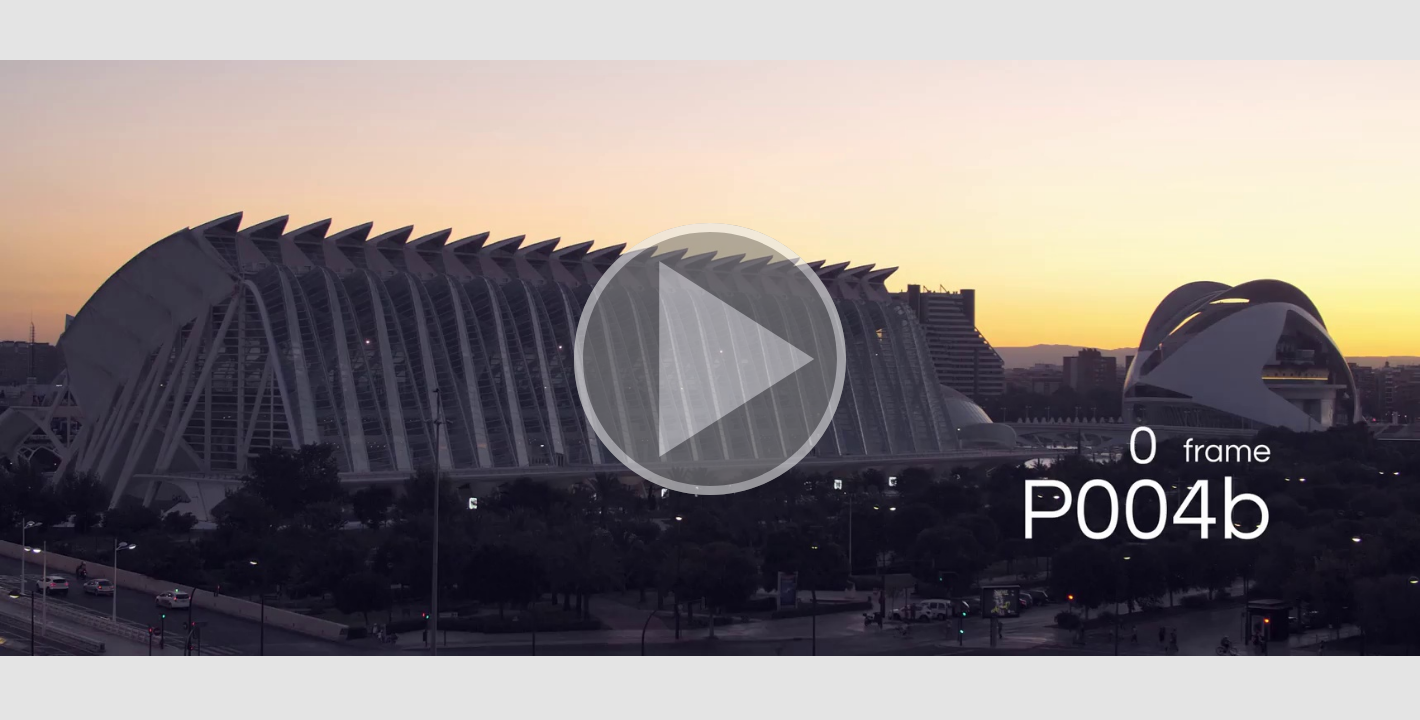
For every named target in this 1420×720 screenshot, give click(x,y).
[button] (710, 360)
